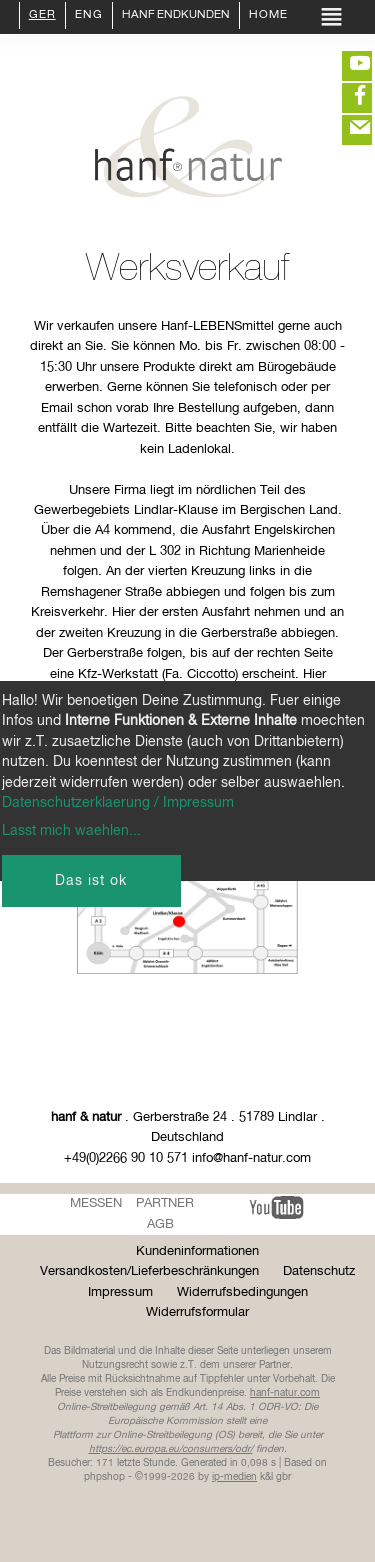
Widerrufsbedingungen (242, 1292)
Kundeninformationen (197, 1251)
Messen (96, 1203)
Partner (165, 1203)
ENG (89, 16)
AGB (160, 1224)
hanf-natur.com (285, 1393)
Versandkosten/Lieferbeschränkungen (149, 1271)
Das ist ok (91, 881)
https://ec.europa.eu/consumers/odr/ (171, 1449)
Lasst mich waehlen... (71, 831)
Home (268, 16)
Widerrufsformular (197, 1312)
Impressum (120, 1292)
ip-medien (234, 1477)
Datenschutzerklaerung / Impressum (118, 803)
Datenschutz (319, 1271)
